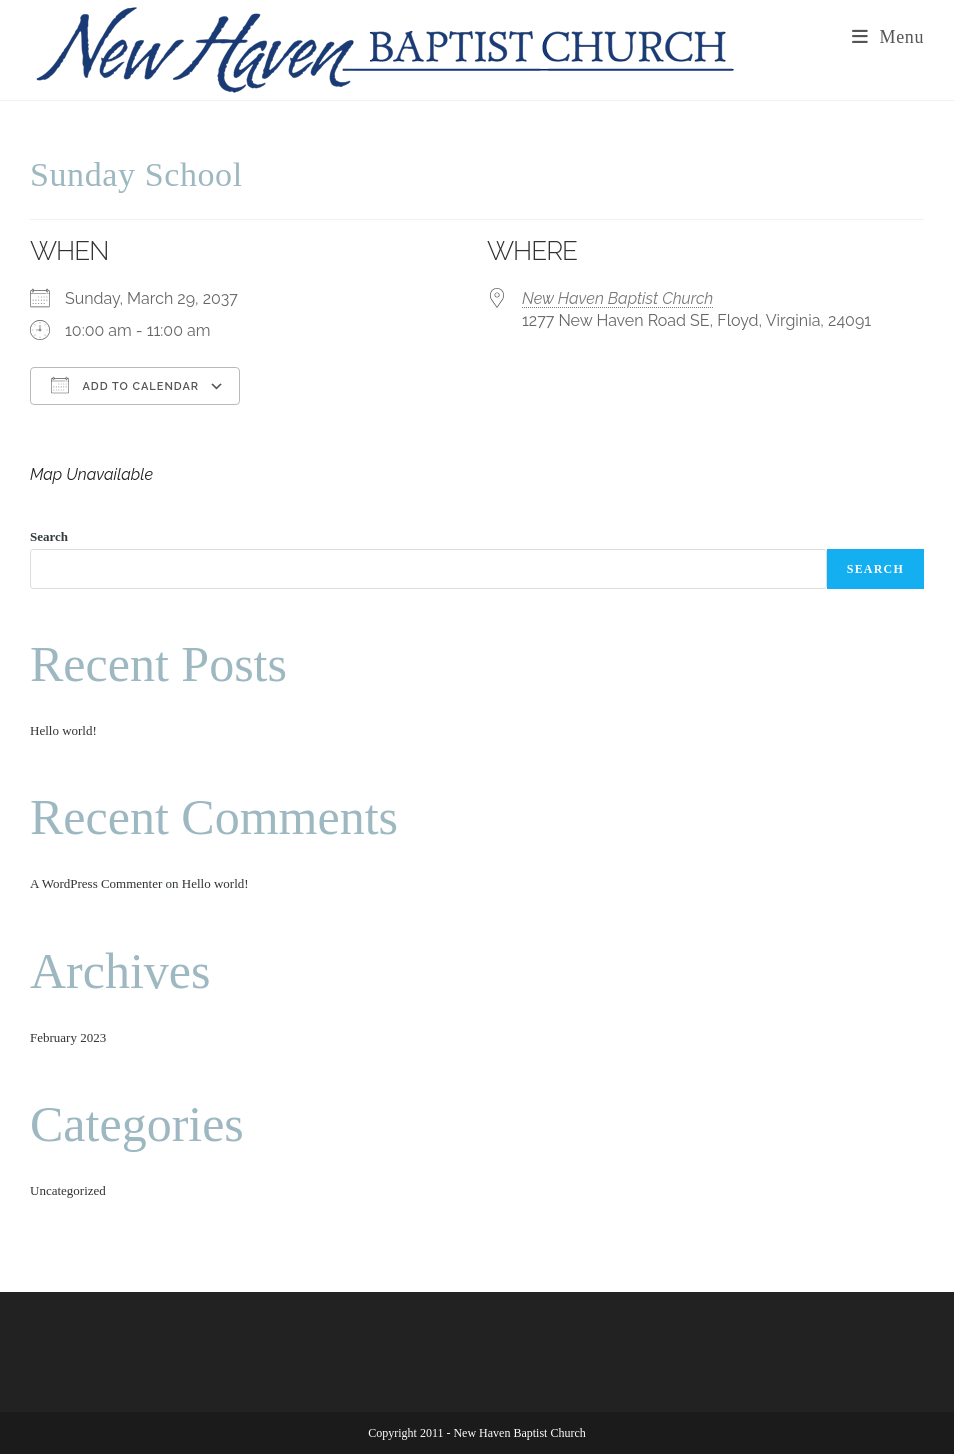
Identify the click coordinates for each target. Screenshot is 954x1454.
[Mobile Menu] (888, 37)
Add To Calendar (125, 385)
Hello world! (63, 730)
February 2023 (68, 1037)
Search (49, 536)
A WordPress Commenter (96, 883)
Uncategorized (68, 1190)
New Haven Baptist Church (617, 298)
